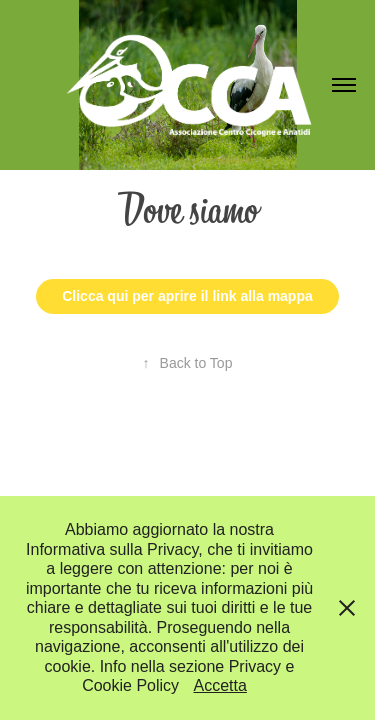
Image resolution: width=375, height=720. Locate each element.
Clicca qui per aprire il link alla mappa (187, 296)
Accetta (220, 685)
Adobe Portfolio (220, 432)
